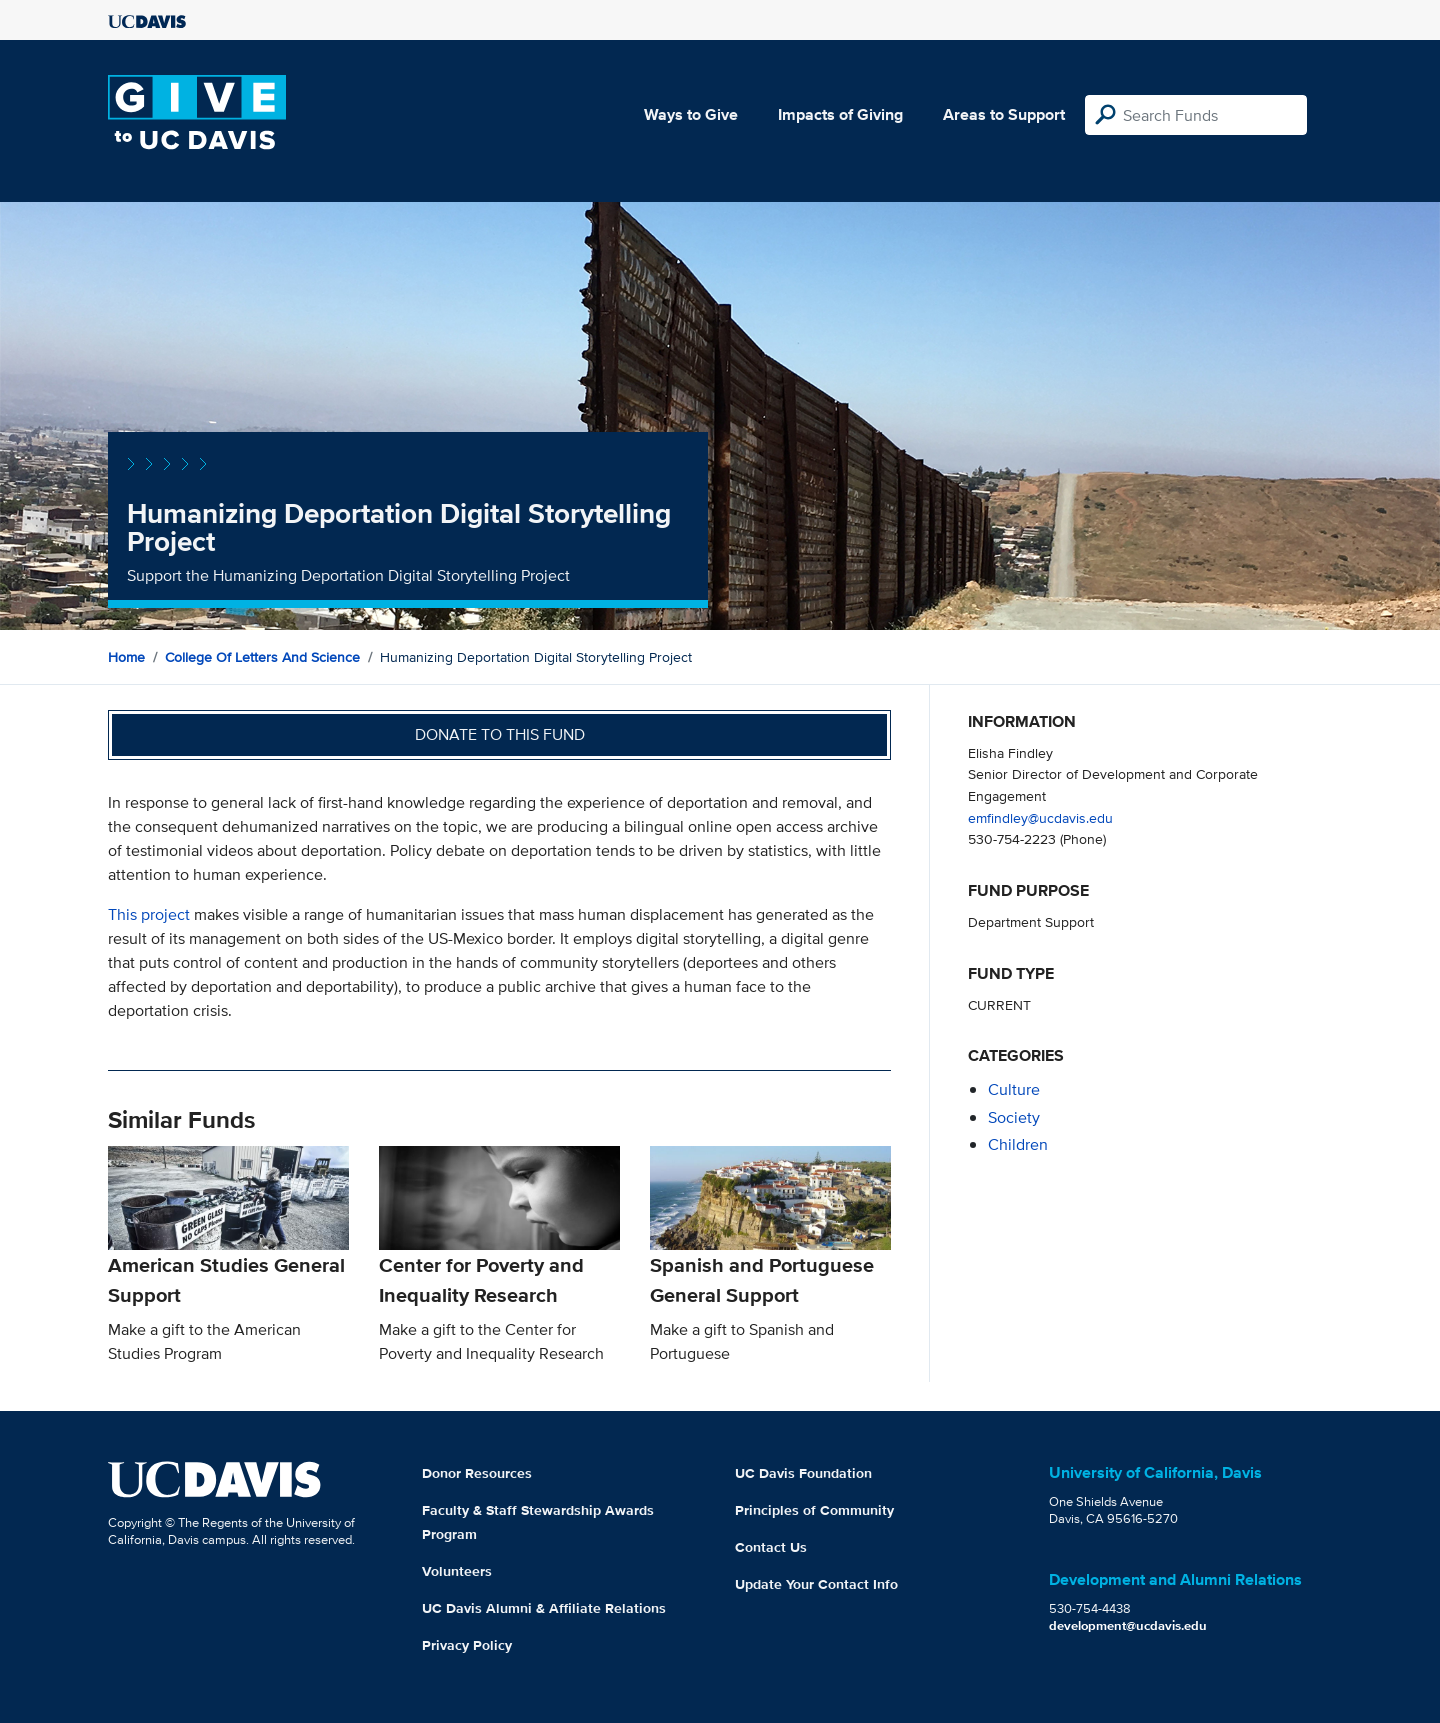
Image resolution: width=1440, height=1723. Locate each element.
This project (149, 914)
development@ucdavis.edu (1128, 1625)
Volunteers (457, 1571)
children (1018, 1144)
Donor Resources (477, 1473)
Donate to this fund (500, 734)
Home (126, 657)
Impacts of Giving (840, 114)
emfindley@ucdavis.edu (1040, 817)
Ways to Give (691, 114)
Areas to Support (1004, 114)
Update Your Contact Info (816, 1584)
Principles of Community (814, 1510)
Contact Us (771, 1547)
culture (1014, 1089)
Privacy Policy (467, 1645)
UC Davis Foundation (803, 1473)
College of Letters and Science (262, 657)
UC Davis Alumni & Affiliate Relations (544, 1608)
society (1014, 1117)
